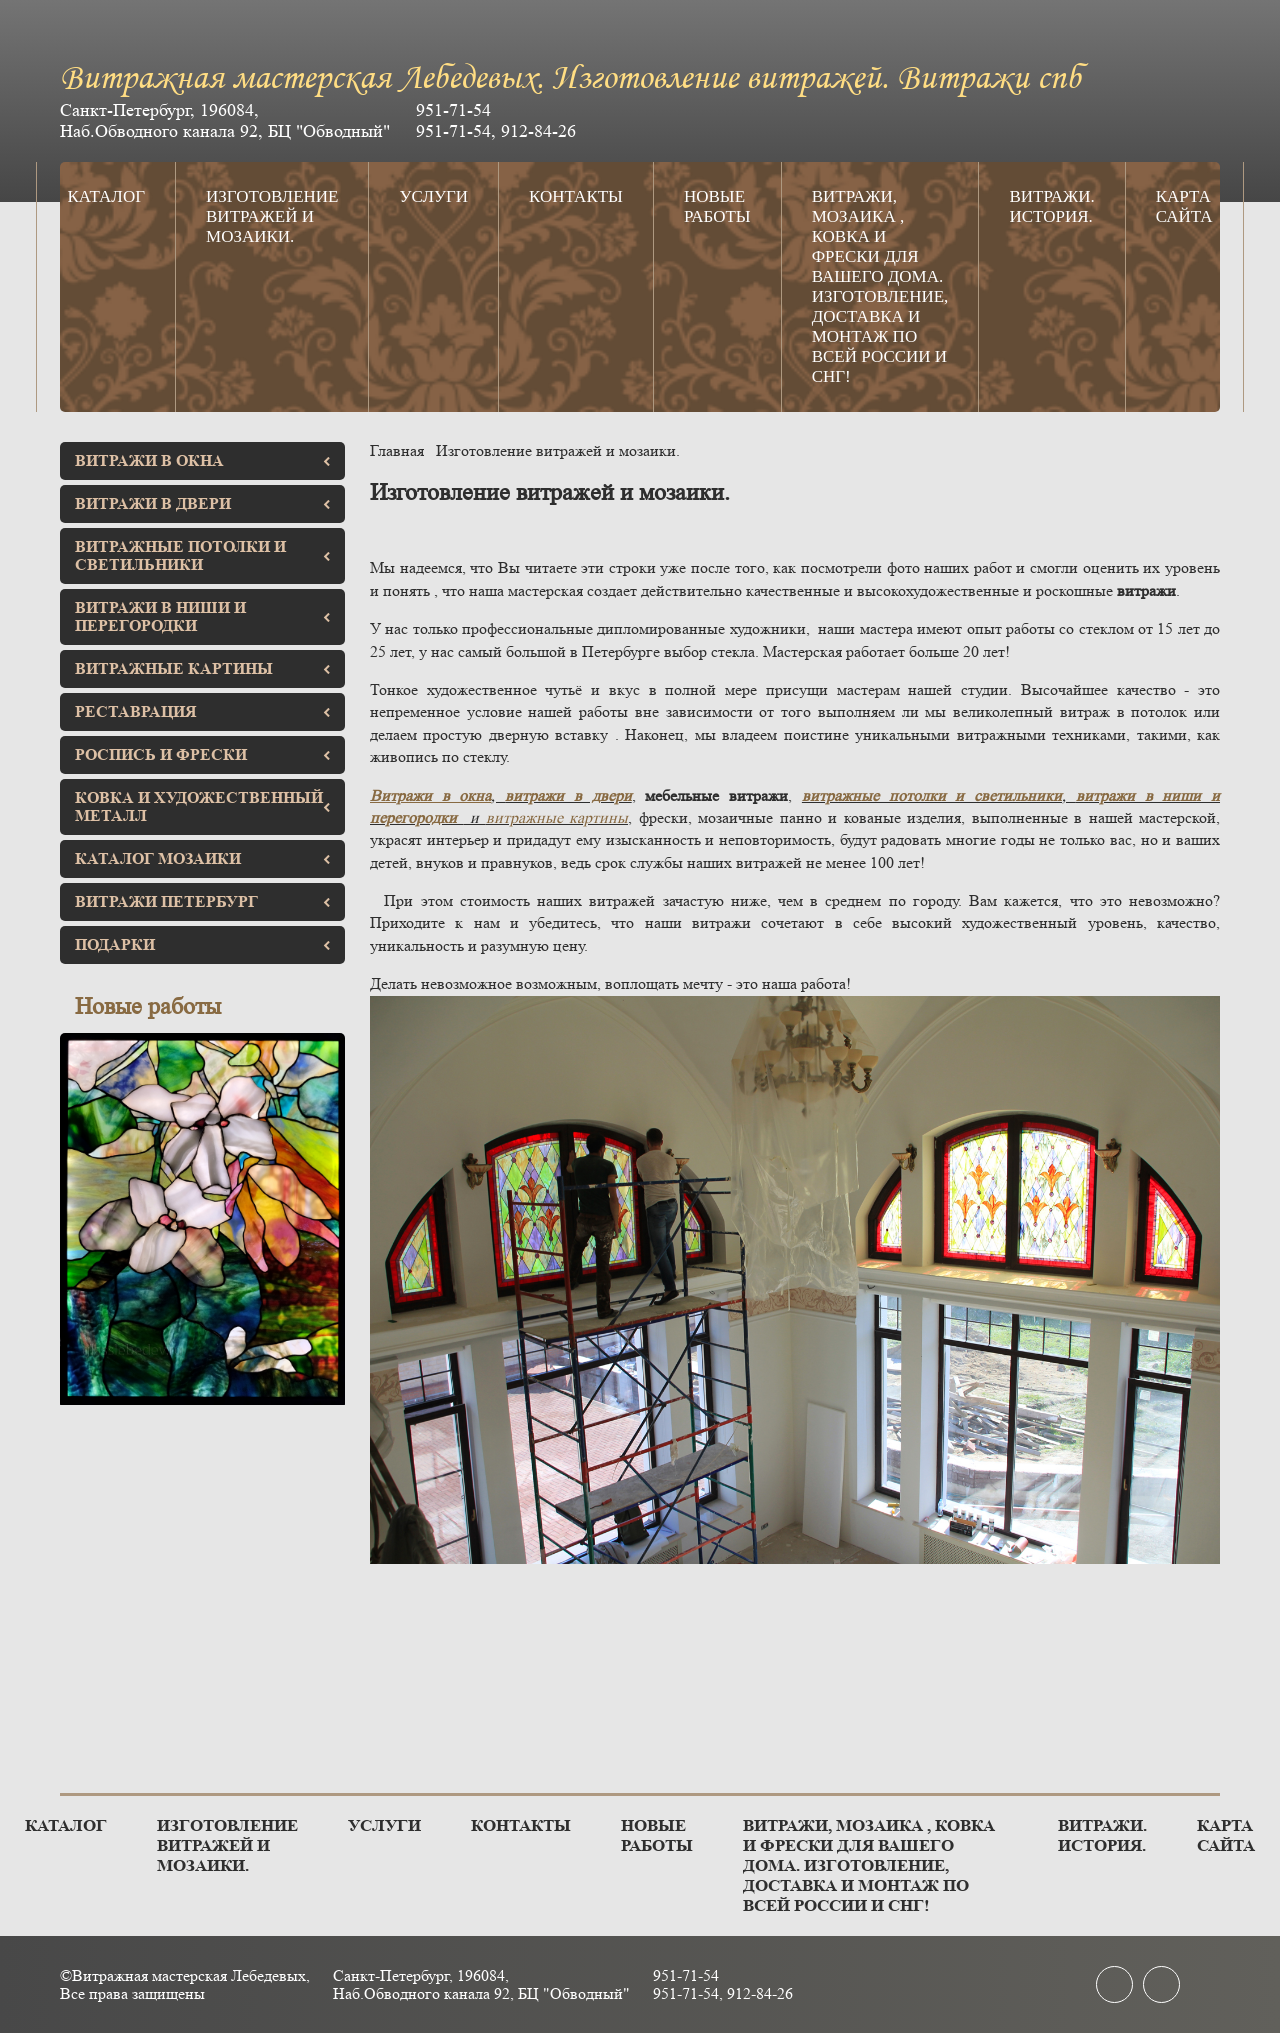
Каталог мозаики (202, 858)
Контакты (576, 196)
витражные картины (557, 817)
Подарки (202, 944)
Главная (397, 450)
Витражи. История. (1051, 206)
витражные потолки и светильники (932, 795)
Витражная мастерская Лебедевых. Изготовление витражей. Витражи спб (570, 79)
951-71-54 (453, 110)
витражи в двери (568, 795)
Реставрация (202, 711)
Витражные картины (202, 668)
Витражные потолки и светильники (202, 555)
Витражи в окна (202, 460)
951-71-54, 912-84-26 (496, 131)
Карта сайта (1184, 206)
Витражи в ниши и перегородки (202, 616)
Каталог (106, 196)
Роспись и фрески (202, 754)
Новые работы (717, 206)
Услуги (433, 196)
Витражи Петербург (202, 901)
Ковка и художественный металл (202, 806)
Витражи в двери (202, 503)
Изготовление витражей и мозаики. (272, 216)
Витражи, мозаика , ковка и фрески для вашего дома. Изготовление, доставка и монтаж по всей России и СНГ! (880, 286)
